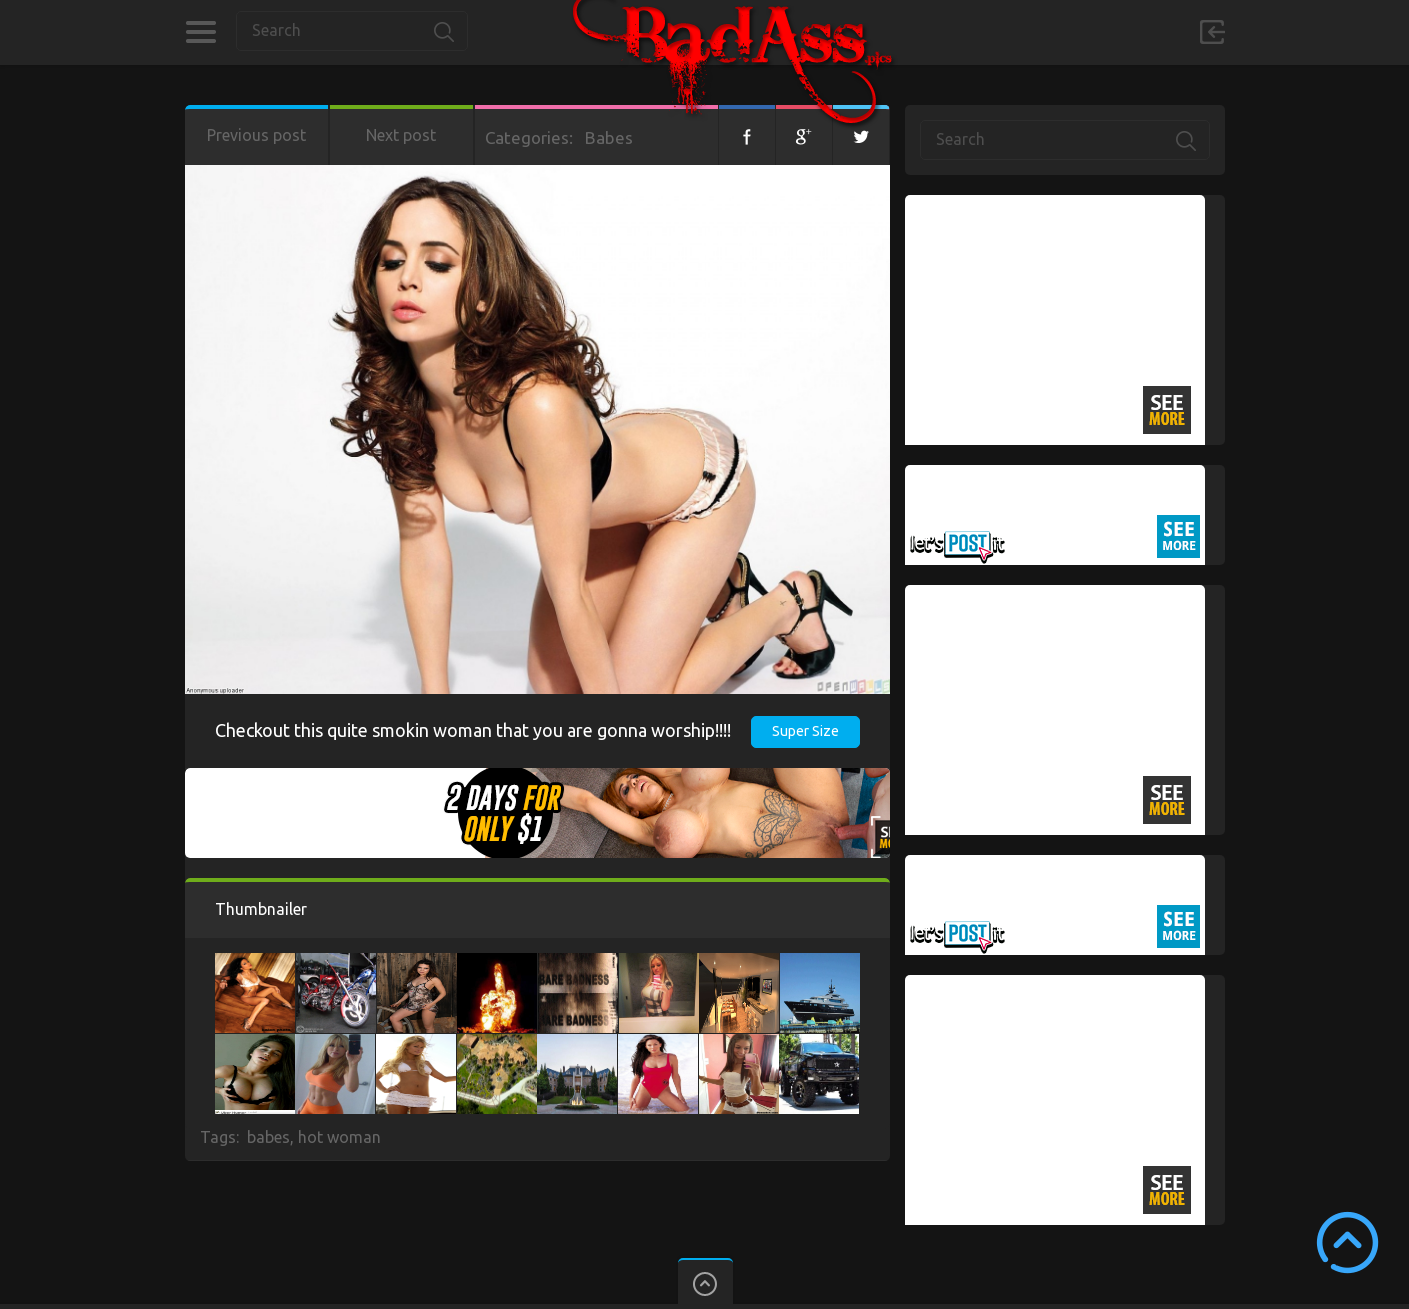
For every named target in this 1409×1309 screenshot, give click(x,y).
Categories (200, 32)
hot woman (339, 1137)
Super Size (805, 731)
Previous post (256, 135)
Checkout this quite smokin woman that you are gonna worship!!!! (473, 730)
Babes (609, 137)
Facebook (747, 135)
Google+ (804, 135)
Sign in (1212, 32)
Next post (401, 135)
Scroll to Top (1347, 1242)
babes (268, 1137)
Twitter (861, 135)
